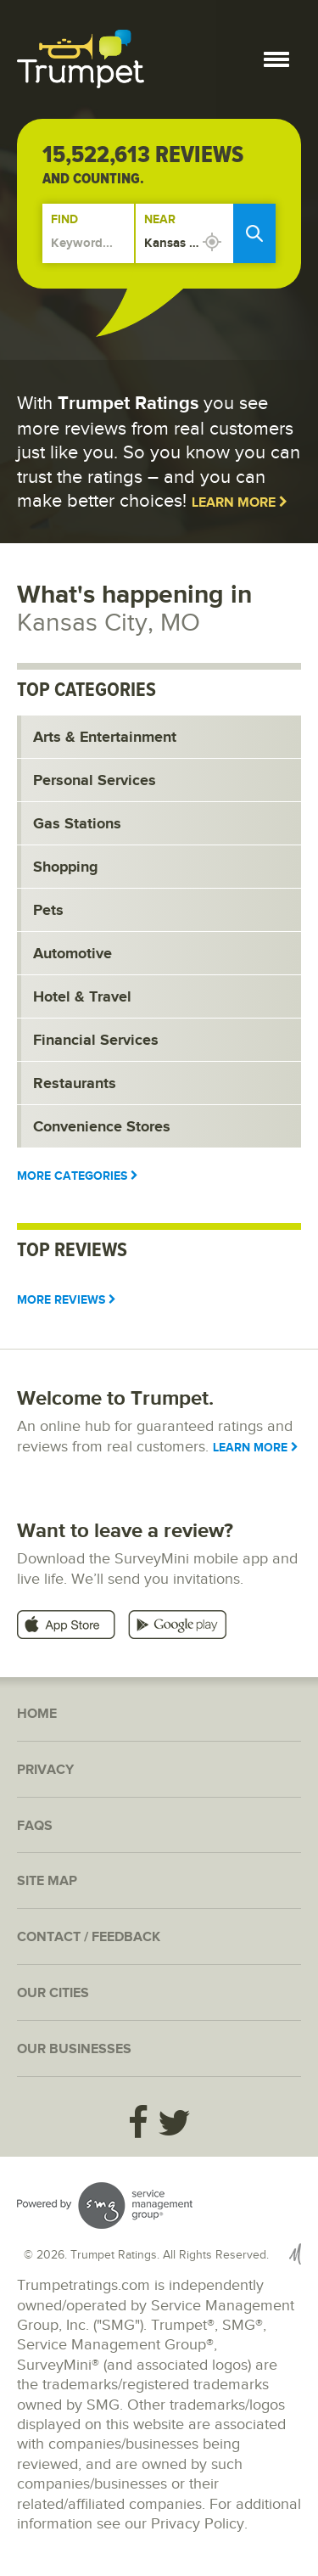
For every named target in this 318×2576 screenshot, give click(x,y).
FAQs (35, 1826)
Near (160, 219)
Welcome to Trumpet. (115, 1398)
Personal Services (94, 781)
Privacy (45, 1770)
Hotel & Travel (82, 997)
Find (64, 219)
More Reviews (66, 1300)
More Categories (77, 1176)
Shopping (65, 867)
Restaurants (74, 1084)
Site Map (47, 1881)
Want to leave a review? (125, 1530)
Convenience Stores (101, 1127)
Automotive (72, 954)
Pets (48, 910)
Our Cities (53, 1993)
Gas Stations (77, 824)
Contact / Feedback (88, 1937)
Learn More (239, 503)
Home (37, 1714)
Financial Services (96, 1040)
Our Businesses (74, 2049)
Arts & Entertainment (104, 737)
